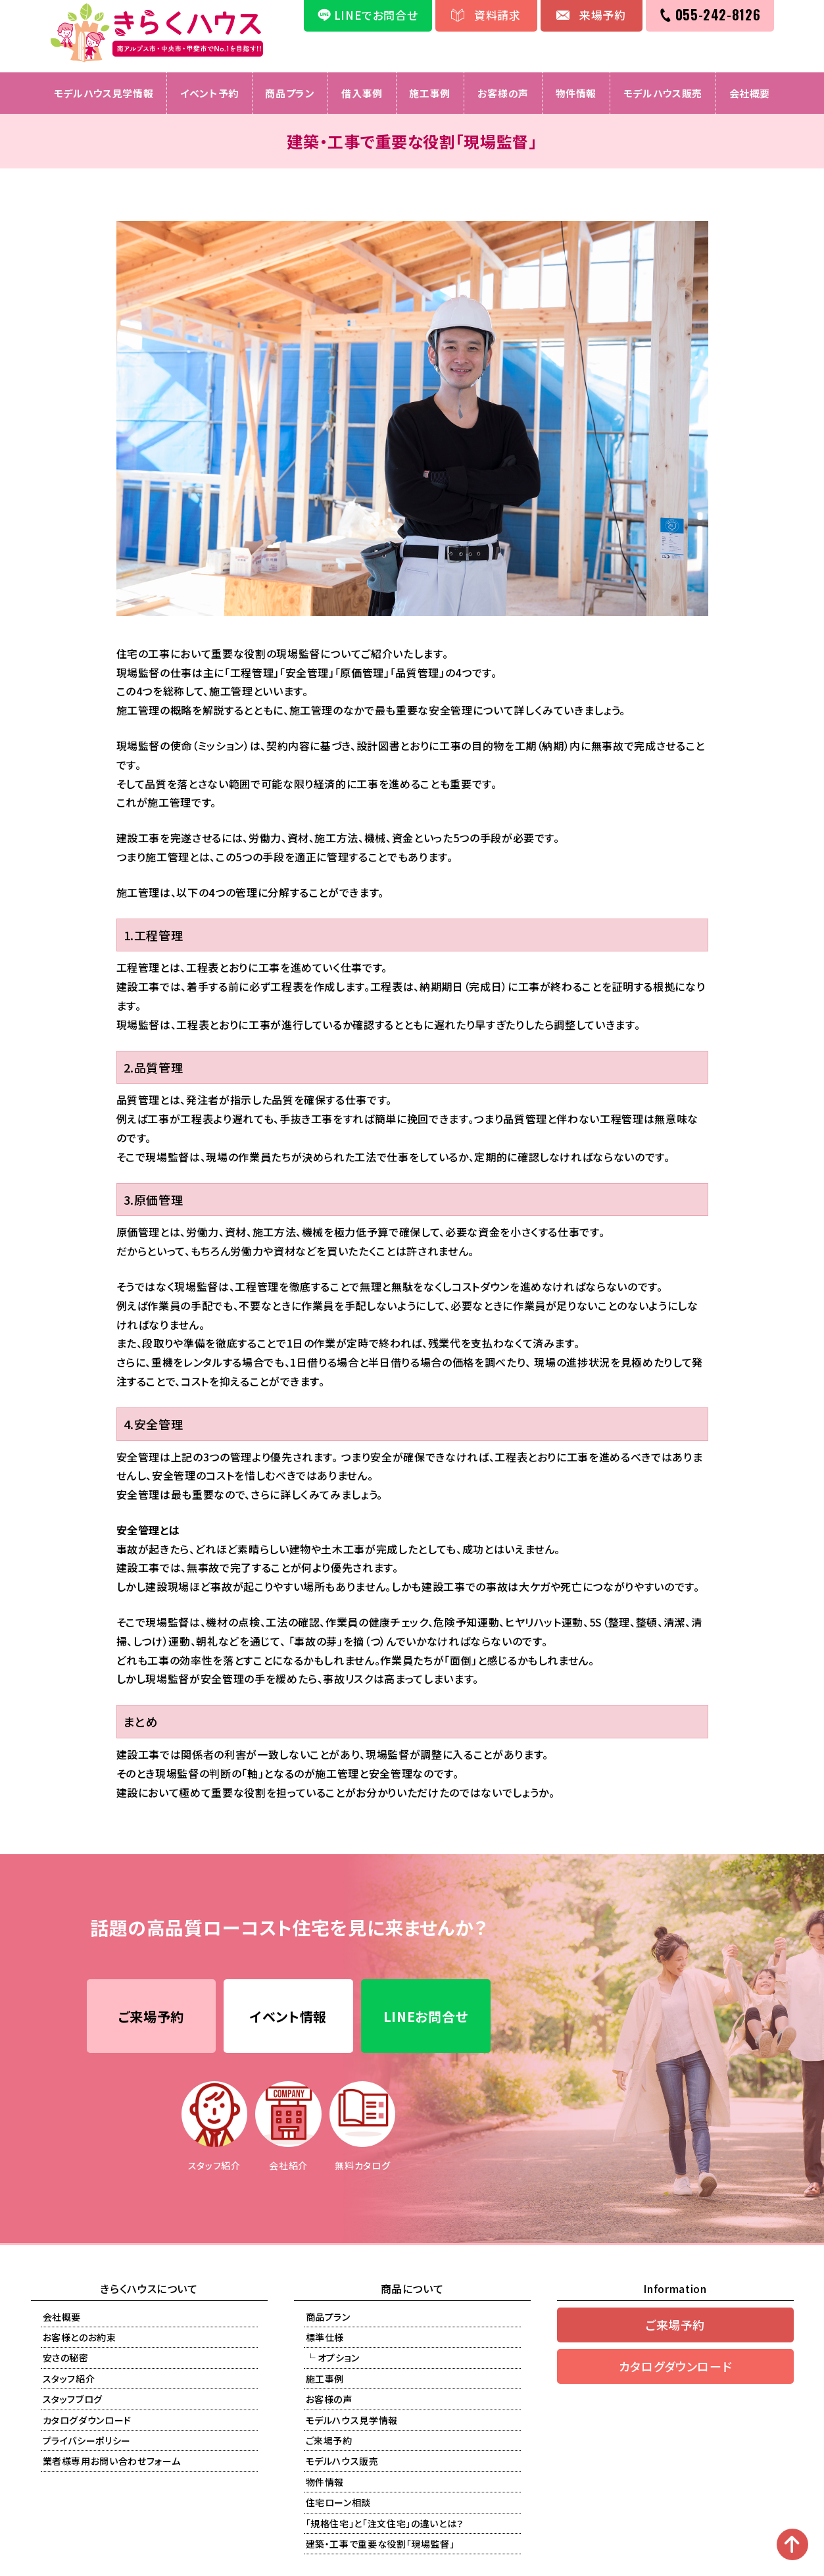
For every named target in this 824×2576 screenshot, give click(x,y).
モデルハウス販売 (663, 93)
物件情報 (576, 93)
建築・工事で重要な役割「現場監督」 (380, 2544)
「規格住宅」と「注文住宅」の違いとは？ (385, 2524)
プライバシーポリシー (87, 2441)
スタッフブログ (73, 2400)
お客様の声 (503, 93)
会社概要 (750, 93)
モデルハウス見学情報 (103, 93)
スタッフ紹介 (69, 2379)
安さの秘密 (66, 2358)
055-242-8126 (718, 14)
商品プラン (289, 93)
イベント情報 (288, 2017)
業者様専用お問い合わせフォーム (112, 2462)
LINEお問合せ (425, 2017)
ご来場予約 (151, 2017)
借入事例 (362, 93)
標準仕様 (325, 2337)
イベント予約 (209, 93)
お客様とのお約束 (79, 2337)
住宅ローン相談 (339, 2503)
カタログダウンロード (87, 2420)
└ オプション (333, 2358)
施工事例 (429, 93)
